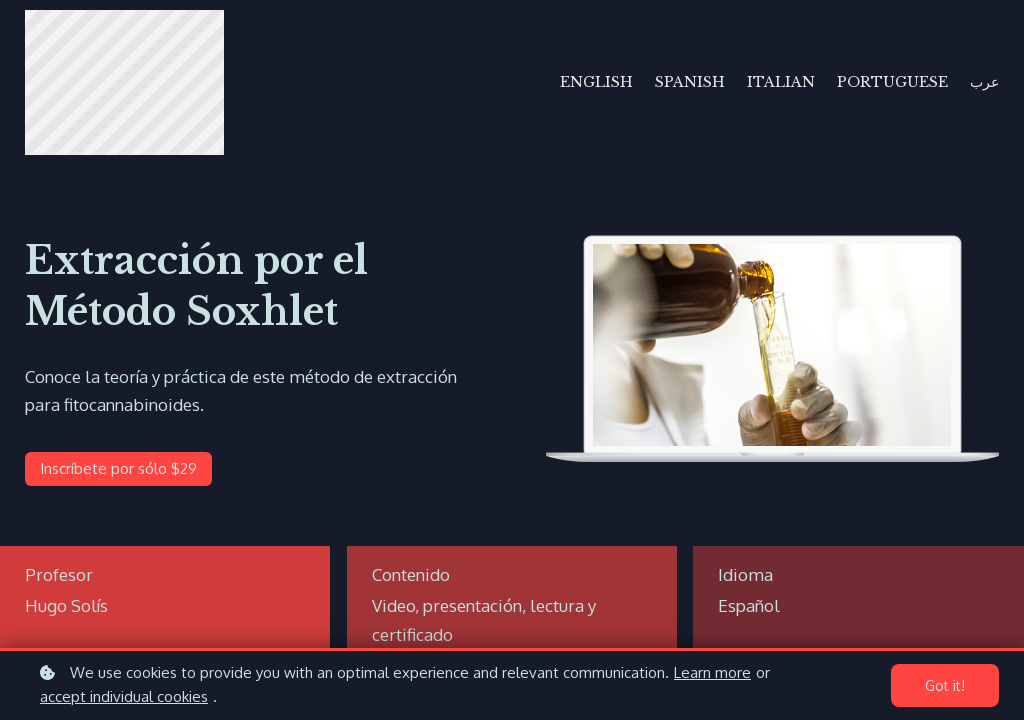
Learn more (712, 672)
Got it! (945, 685)
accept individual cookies (124, 696)
